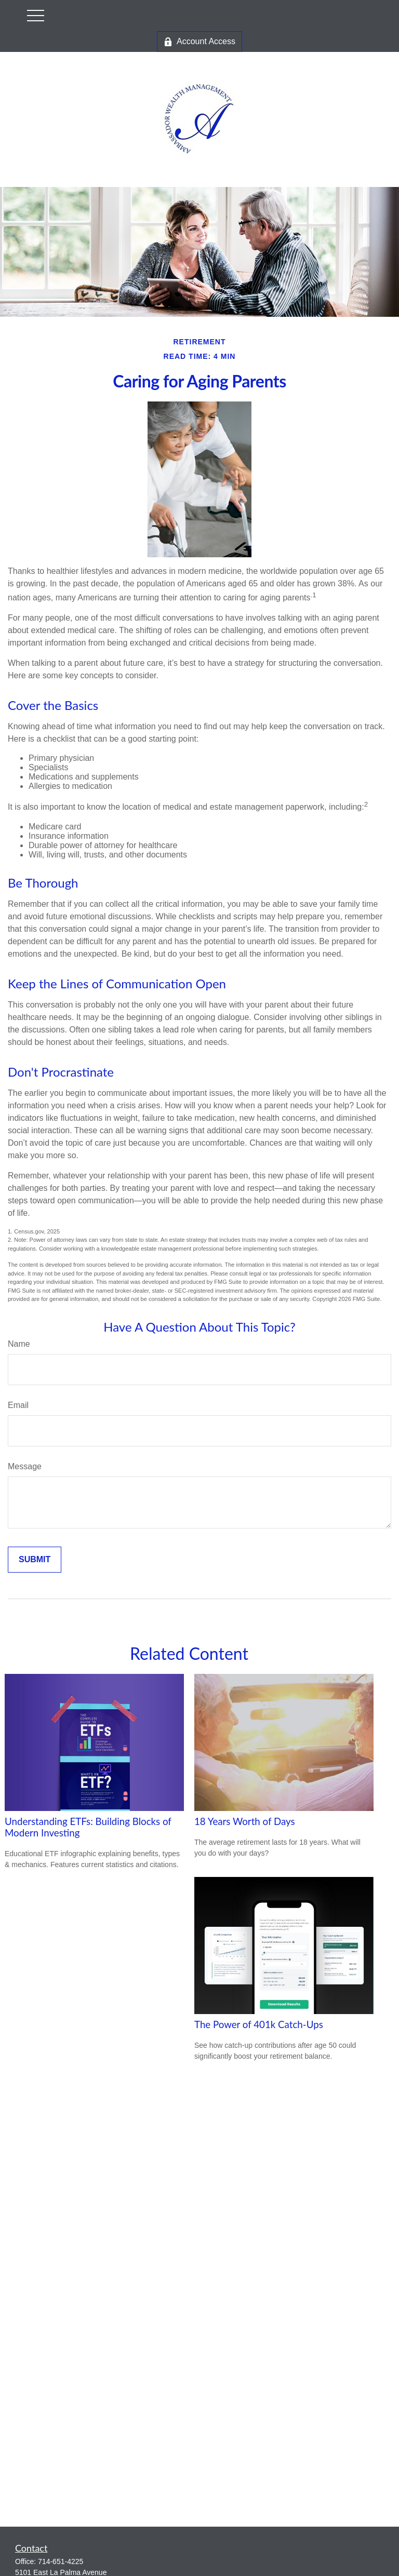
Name (19, 1343)
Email (18, 1405)
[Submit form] (34, 1560)
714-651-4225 (60, 2561)
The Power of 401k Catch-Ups (258, 2024)
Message (25, 1466)
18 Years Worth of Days (244, 1821)
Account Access (199, 41)
